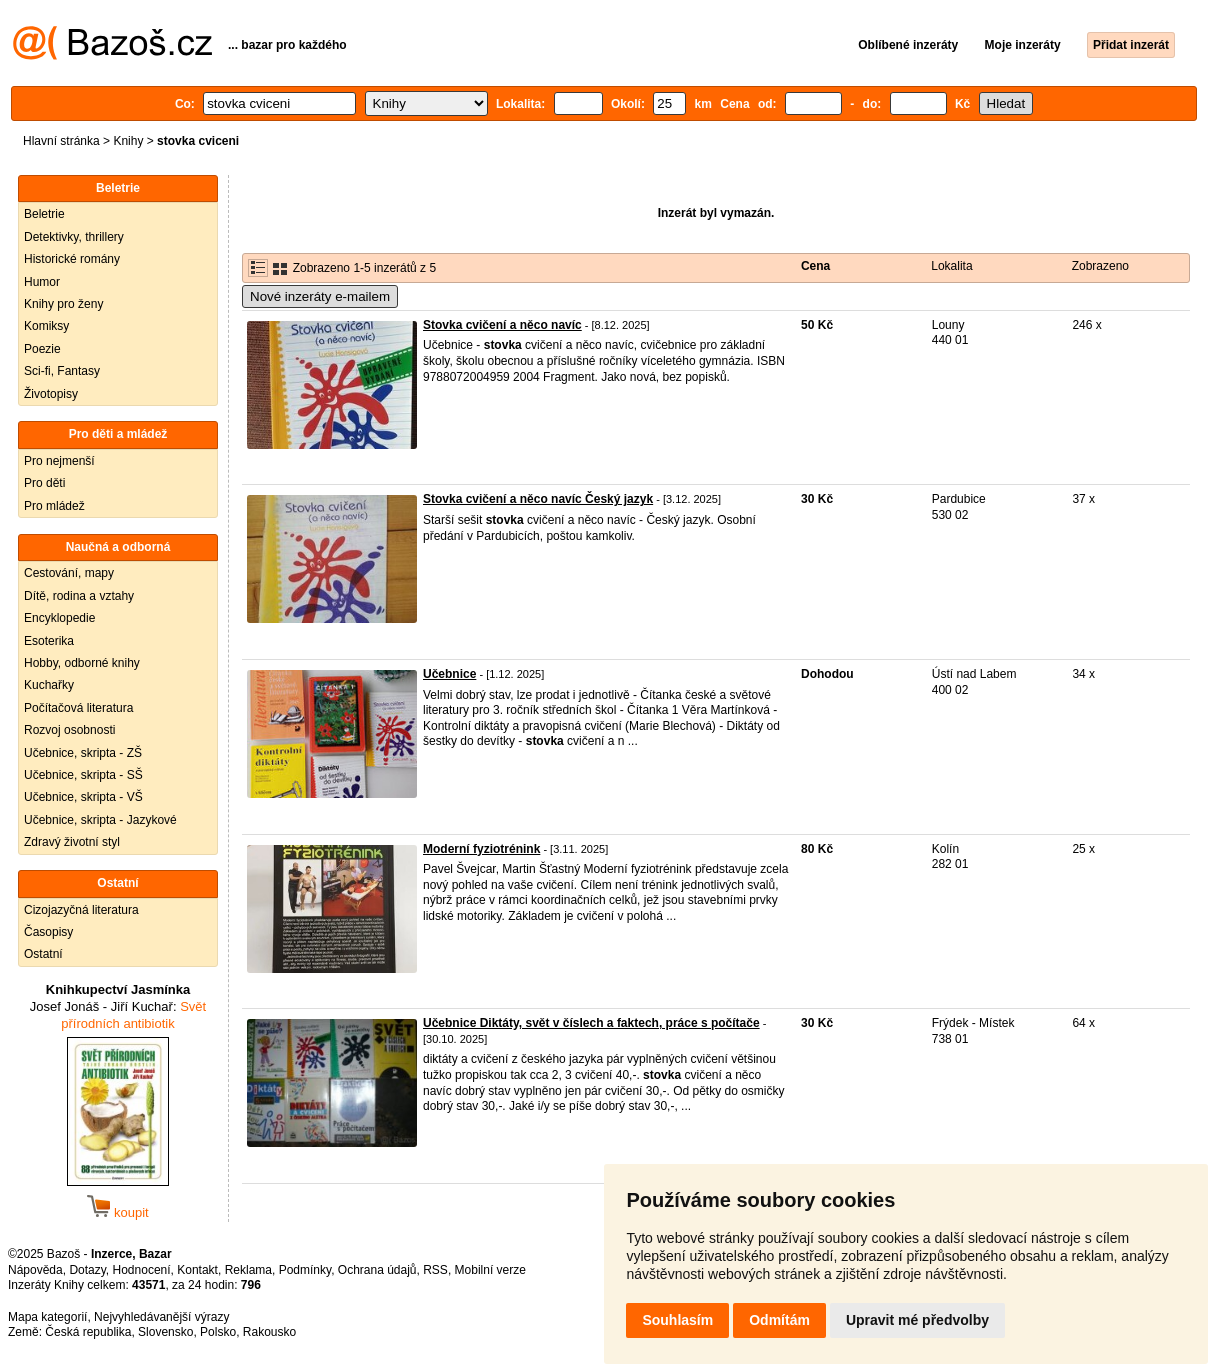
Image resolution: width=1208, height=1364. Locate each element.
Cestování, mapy (69, 573)
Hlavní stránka (61, 141)
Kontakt (197, 1270)
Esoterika (49, 641)
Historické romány (72, 259)
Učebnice (449, 674)
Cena (815, 266)
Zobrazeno (1100, 266)
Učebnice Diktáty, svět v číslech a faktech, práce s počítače (591, 1023)
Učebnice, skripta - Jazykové (100, 820)
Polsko (218, 1332)
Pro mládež (54, 506)
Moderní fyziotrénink (481, 849)
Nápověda (35, 1270)
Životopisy (51, 394)
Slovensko (165, 1332)
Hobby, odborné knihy (82, 663)
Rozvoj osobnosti (69, 730)
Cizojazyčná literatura (81, 910)
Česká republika (88, 1332)
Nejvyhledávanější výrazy (161, 1317)
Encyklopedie (59, 618)
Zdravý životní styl (72, 842)
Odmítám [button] (779, 1320)
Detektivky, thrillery (74, 237)
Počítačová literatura (78, 708)
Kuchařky (49, 685)
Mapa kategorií (47, 1317)
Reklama (248, 1270)
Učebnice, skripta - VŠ (83, 797)
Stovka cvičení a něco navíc (502, 325)
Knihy (128, 141)
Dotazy (87, 1270)
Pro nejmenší (59, 461)
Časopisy (48, 932)
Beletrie (44, 214)
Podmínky (305, 1270)
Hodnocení (142, 1270)
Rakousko (269, 1332)
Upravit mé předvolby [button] (917, 1320)
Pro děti (44, 483)
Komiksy (46, 326)
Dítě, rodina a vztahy (79, 596)
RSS (435, 1270)
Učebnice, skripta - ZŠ (83, 753)
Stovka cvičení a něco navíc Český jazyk (538, 499)
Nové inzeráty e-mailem (320, 296)
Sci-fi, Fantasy (62, 371)
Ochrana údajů (377, 1270)
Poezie (42, 349)
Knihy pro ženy (63, 304)
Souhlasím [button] (677, 1320)
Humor (42, 282)
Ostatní (43, 954)
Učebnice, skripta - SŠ (83, 775)
